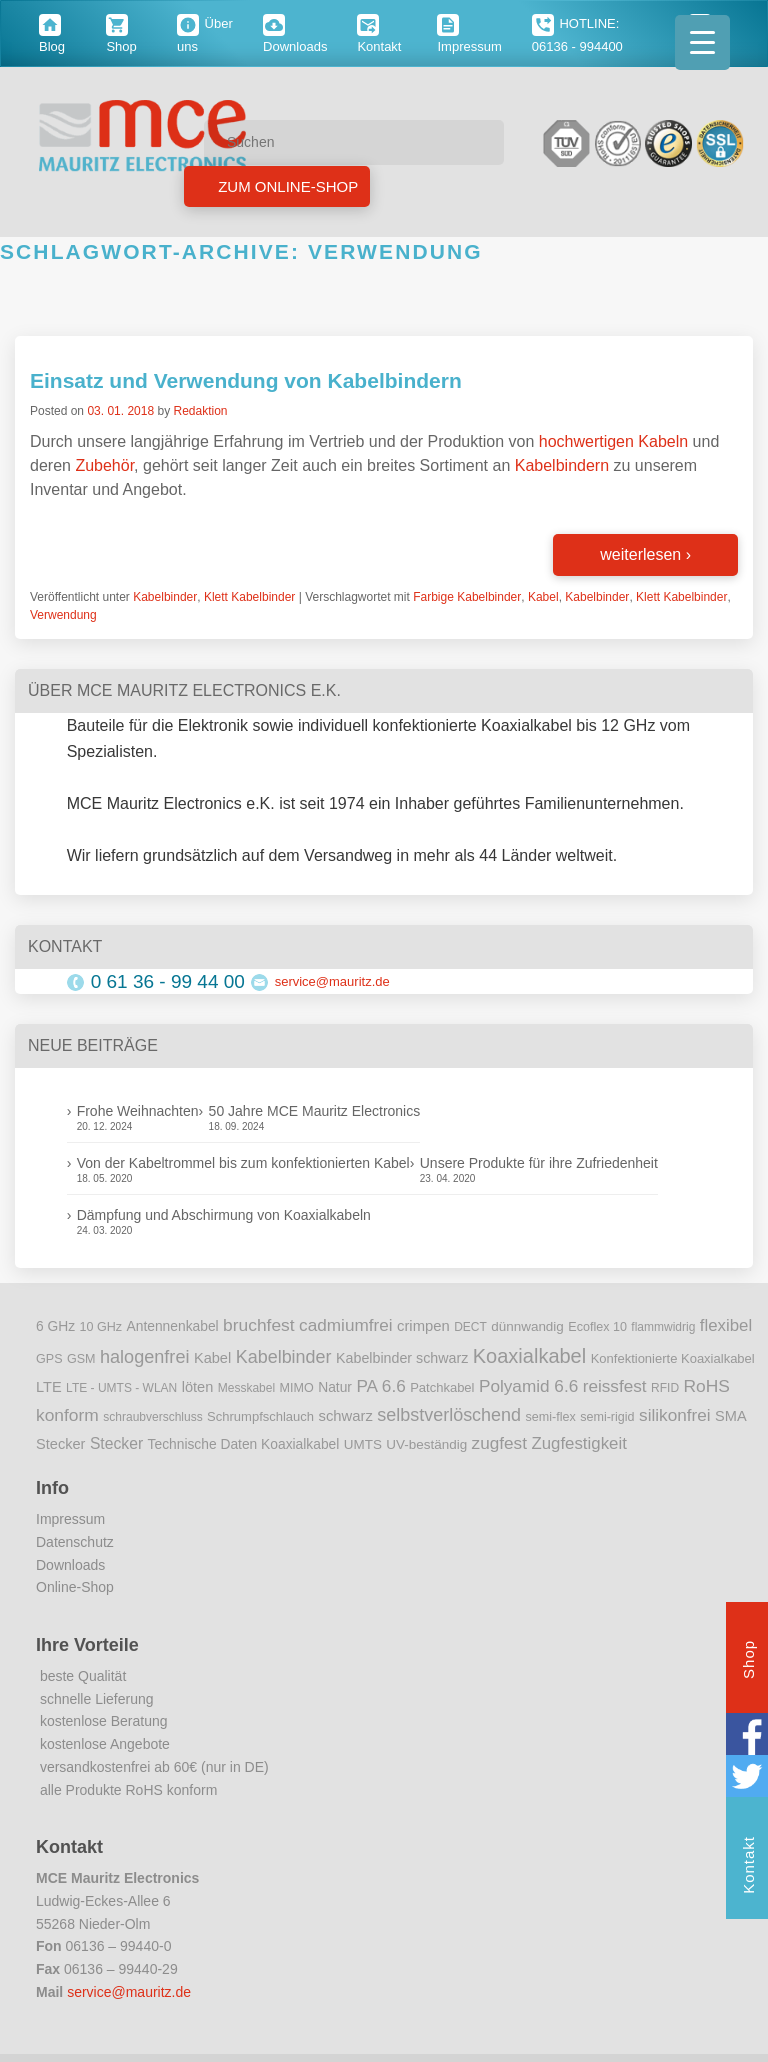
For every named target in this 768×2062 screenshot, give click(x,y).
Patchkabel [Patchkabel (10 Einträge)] (442, 1387)
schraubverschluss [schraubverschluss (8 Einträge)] (152, 1417)
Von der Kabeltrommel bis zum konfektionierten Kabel (243, 1163)
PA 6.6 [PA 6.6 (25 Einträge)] (380, 1386)
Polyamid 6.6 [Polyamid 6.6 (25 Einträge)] (528, 1386)
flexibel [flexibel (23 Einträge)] (726, 1325)
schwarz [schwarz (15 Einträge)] (346, 1416)
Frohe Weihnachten (138, 1111)
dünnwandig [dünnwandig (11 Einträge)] (527, 1326)
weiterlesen (645, 554)
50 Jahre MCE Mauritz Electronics (315, 1111)
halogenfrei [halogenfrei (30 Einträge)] (144, 1357)
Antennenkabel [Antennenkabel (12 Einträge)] (173, 1326)
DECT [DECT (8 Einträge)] (470, 1327)
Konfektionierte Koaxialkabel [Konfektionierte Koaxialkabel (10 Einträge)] (673, 1358)
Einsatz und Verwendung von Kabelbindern (246, 380)
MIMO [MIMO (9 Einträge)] (297, 1388)
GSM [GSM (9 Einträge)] (81, 1359)
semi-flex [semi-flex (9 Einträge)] (551, 1417)
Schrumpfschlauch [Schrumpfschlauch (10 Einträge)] (260, 1416)
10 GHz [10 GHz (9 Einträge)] (101, 1327)
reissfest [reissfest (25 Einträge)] (615, 1386)
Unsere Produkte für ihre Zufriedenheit (539, 1163)
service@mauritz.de (332, 981)
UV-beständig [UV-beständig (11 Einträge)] (426, 1444)
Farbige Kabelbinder (467, 597)
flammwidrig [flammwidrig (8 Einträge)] (663, 1327)
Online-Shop (75, 1587)
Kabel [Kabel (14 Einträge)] (212, 1358)
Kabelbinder (165, 597)
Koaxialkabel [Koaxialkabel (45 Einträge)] (529, 1356)
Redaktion (200, 411)
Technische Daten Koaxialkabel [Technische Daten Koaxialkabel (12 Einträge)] (244, 1444)
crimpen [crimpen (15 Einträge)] (423, 1326)
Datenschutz (75, 1542)
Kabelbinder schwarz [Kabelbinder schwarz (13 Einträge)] (402, 1358)
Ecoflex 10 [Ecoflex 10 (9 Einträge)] (597, 1327)
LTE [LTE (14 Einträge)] (49, 1387)
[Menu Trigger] (702, 42)
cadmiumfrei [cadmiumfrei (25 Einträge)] (346, 1325)
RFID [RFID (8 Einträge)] (665, 1388)
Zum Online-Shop (286, 186)
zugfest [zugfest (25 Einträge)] (499, 1443)
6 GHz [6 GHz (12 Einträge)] (55, 1326)
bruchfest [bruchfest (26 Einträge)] (259, 1325)
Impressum (70, 1519)
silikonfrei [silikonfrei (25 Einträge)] (675, 1415)
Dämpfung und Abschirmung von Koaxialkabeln (224, 1215)
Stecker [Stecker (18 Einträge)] (116, 1443)
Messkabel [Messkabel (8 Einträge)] (246, 1388)
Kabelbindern (562, 465)
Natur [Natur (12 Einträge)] (335, 1387)
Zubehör (104, 465)
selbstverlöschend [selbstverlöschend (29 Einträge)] (449, 1415)
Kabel (543, 597)
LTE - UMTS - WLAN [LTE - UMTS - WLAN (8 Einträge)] (121, 1388)
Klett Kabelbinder (249, 597)
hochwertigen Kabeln (613, 441)
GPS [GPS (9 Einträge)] (49, 1359)
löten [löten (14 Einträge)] (198, 1387)
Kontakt (748, 1867)
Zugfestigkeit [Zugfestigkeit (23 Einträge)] (578, 1443)
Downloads (70, 1565)
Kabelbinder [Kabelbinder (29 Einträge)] (284, 1357)
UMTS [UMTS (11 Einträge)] (363, 1444)
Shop (748, 1662)
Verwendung (63, 615)
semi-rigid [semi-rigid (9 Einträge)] (607, 1417)
